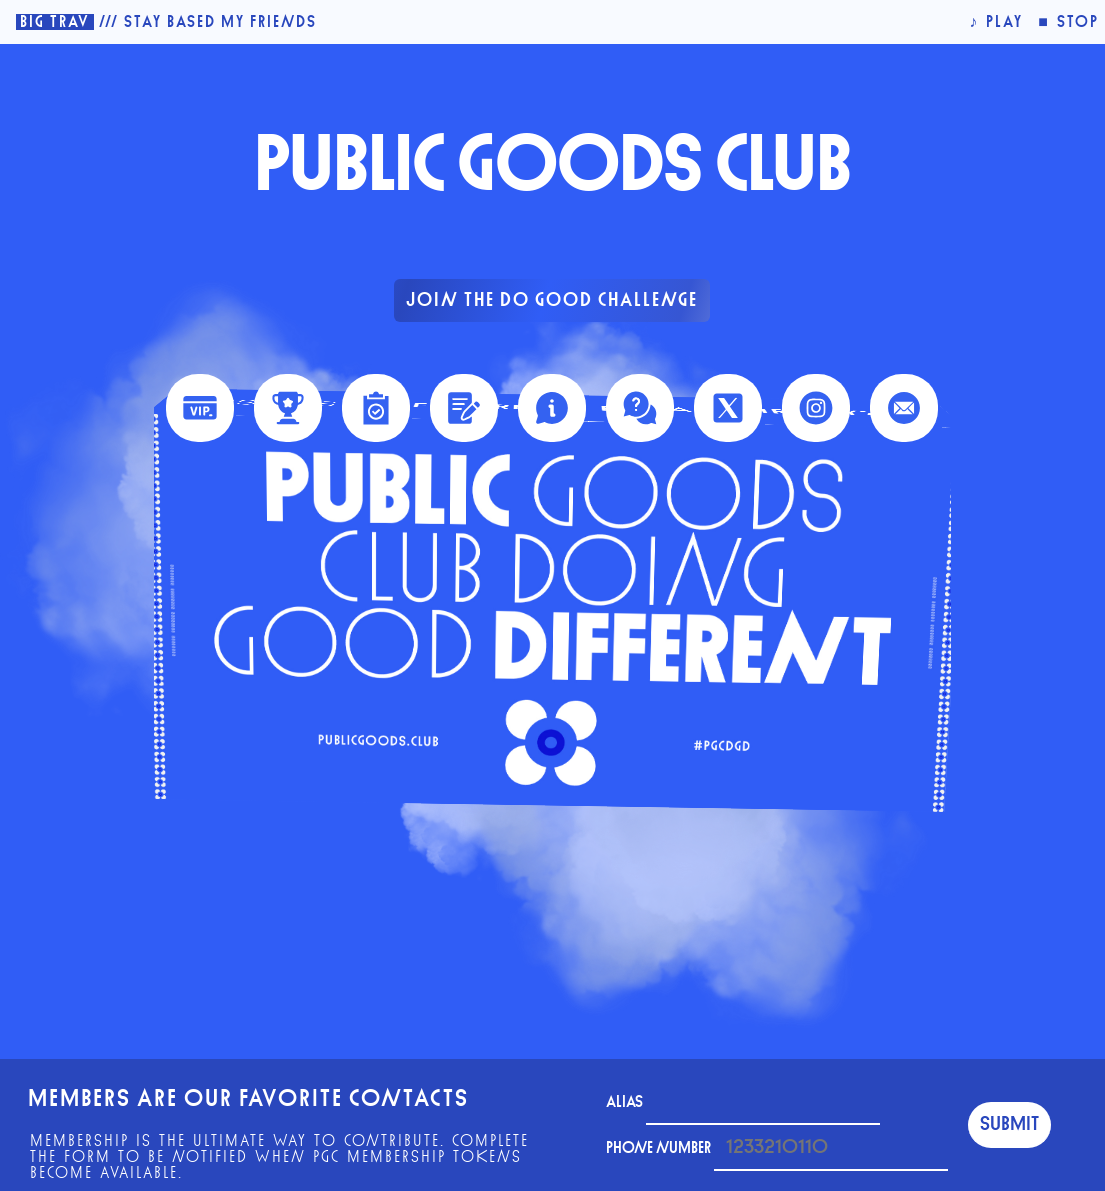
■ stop (1068, 22)
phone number (777, 1148)
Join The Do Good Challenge (552, 300)
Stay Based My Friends (220, 22)
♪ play (996, 22)
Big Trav (55, 22)
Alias (743, 1102)
